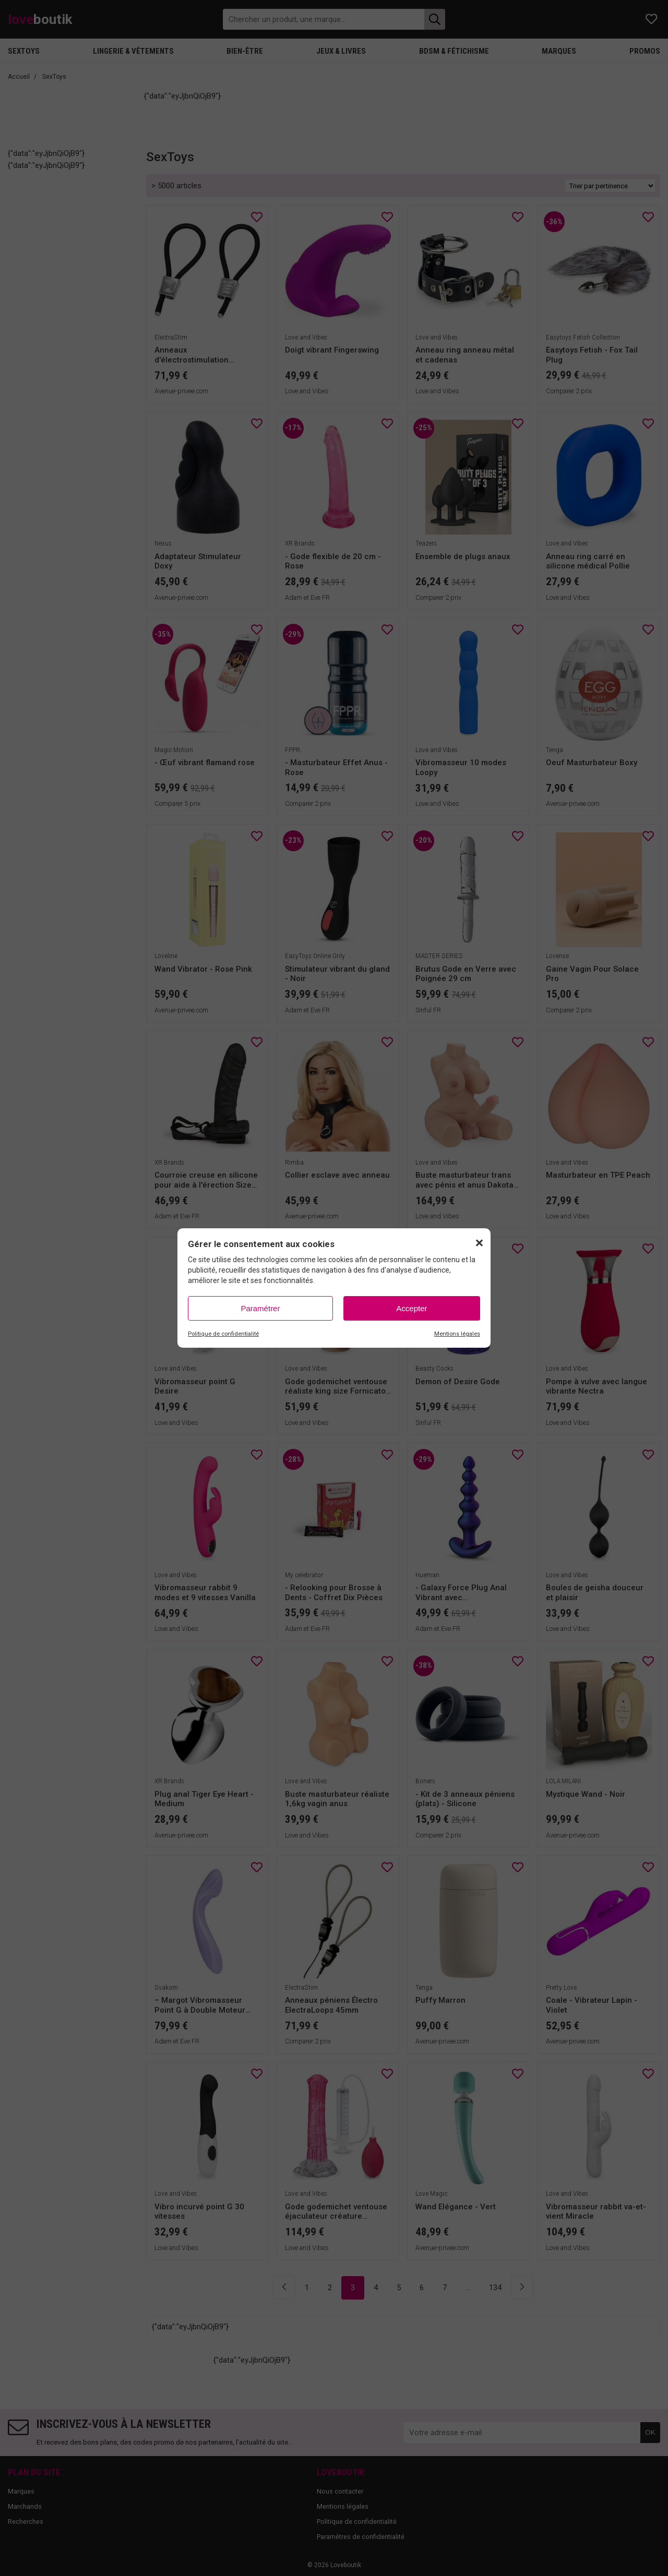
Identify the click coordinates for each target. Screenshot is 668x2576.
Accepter (411, 1308)
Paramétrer (260, 1308)
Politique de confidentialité (223, 1334)
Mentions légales (457, 1334)
